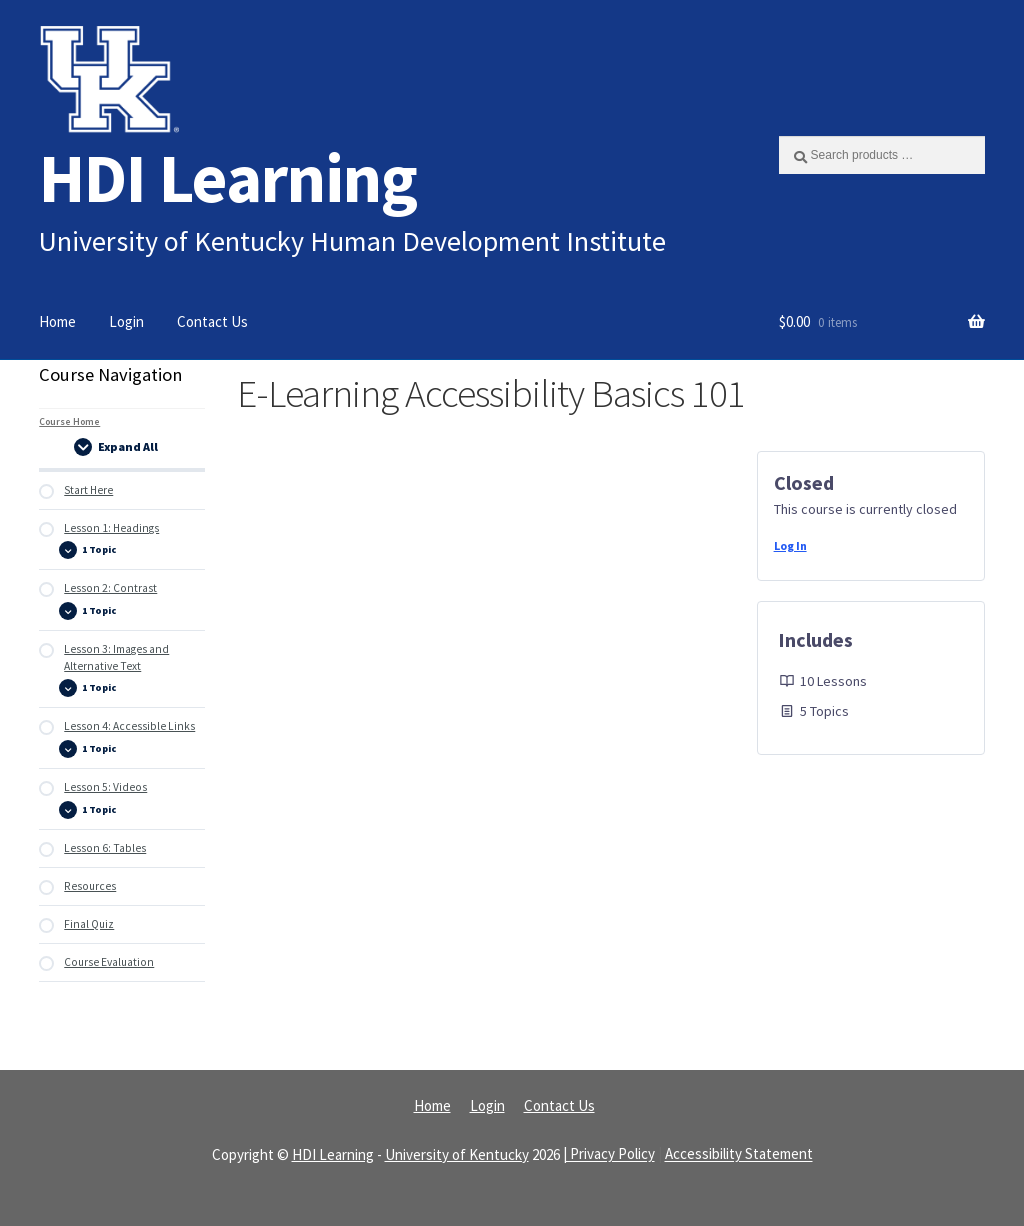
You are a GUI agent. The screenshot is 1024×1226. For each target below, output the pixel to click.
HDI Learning (228, 177)
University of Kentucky (457, 1154)
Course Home (69, 421)
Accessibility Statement (739, 1154)
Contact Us (212, 321)
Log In (790, 545)
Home (57, 321)
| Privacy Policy (609, 1154)
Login (126, 321)
